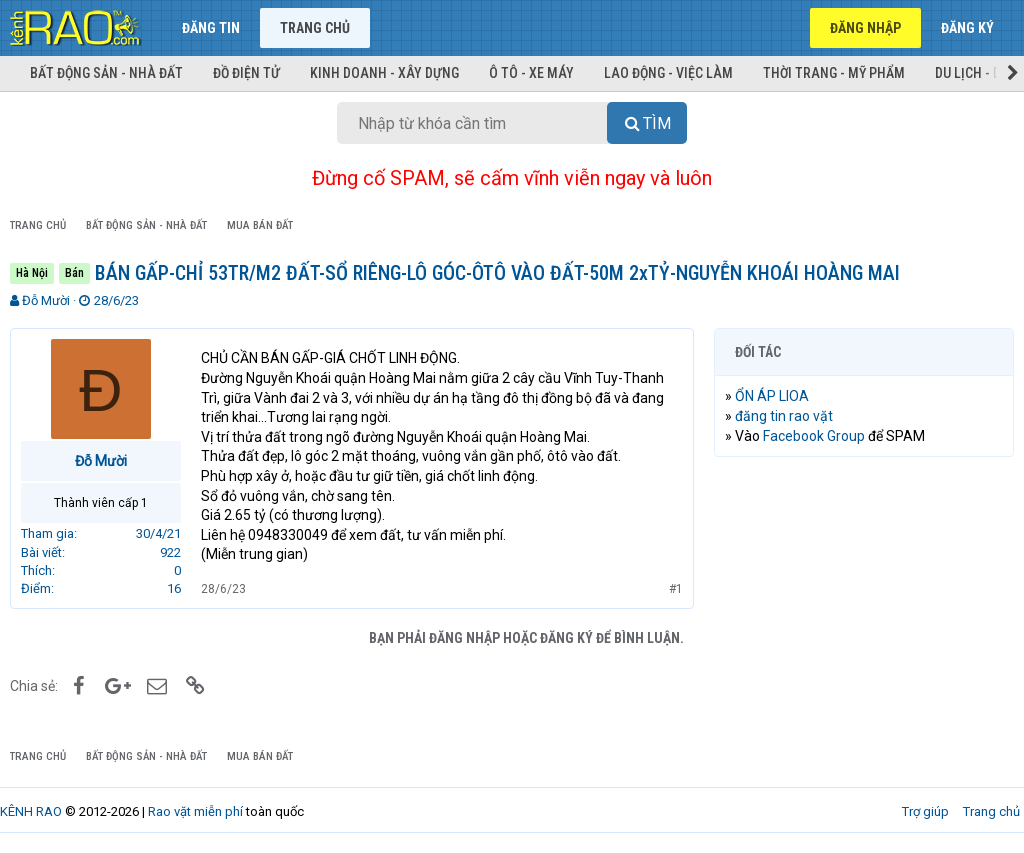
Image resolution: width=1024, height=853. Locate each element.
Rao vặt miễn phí (195, 811)
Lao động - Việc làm (668, 73)
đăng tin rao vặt (784, 416)
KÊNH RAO (31, 811)
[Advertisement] (864, 602)
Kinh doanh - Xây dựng (384, 73)
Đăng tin (211, 28)
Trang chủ (315, 28)
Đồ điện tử (246, 73)
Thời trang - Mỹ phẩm (834, 73)
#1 (676, 589)
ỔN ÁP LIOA (772, 396)
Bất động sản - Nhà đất (106, 73)
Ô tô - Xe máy (531, 73)
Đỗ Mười (46, 300)
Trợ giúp (925, 811)
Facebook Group (814, 436)
